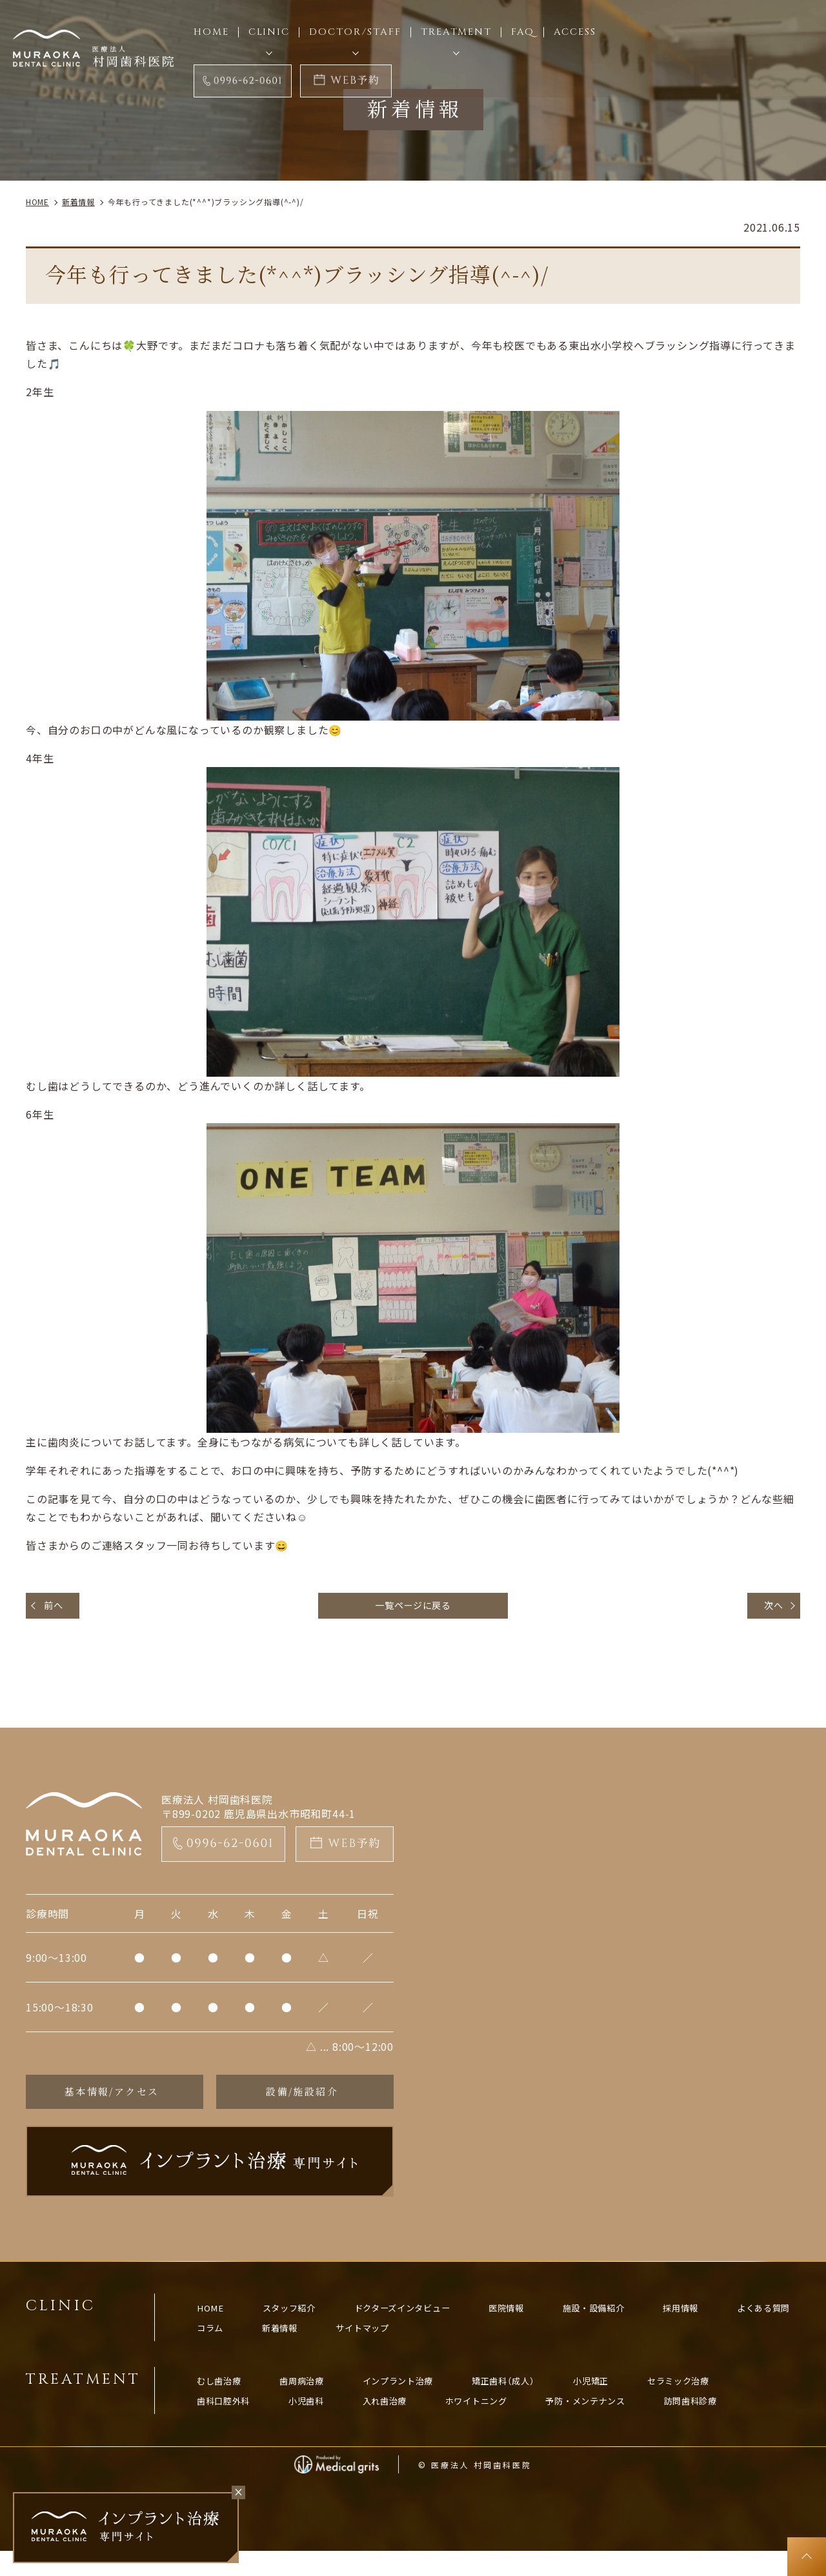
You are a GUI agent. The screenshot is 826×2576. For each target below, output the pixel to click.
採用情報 (733, 2321)
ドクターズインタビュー (425, 2321)
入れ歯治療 (405, 2422)
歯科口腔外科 (228, 2422)
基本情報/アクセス (111, 2098)
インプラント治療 (420, 2399)
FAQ (522, 32)
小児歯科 (319, 2422)
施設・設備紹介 (637, 2321)
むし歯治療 (223, 2399)
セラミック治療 (730, 2399)
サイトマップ (481, 2343)
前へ (57, 1607)
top (806, 2556)
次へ (770, 1607)
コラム (314, 2343)
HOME (213, 2321)
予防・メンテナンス (628, 2422)
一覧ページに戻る (413, 1607)
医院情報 (541, 2321)
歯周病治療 (314, 2399)
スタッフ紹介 (299, 2321)
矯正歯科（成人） (537, 2399)
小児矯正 (634, 2399)
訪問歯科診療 (744, 2422)
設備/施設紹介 (302, 2098)
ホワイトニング (506, 2422)
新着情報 (390, 2343)
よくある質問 (228, 2343)
